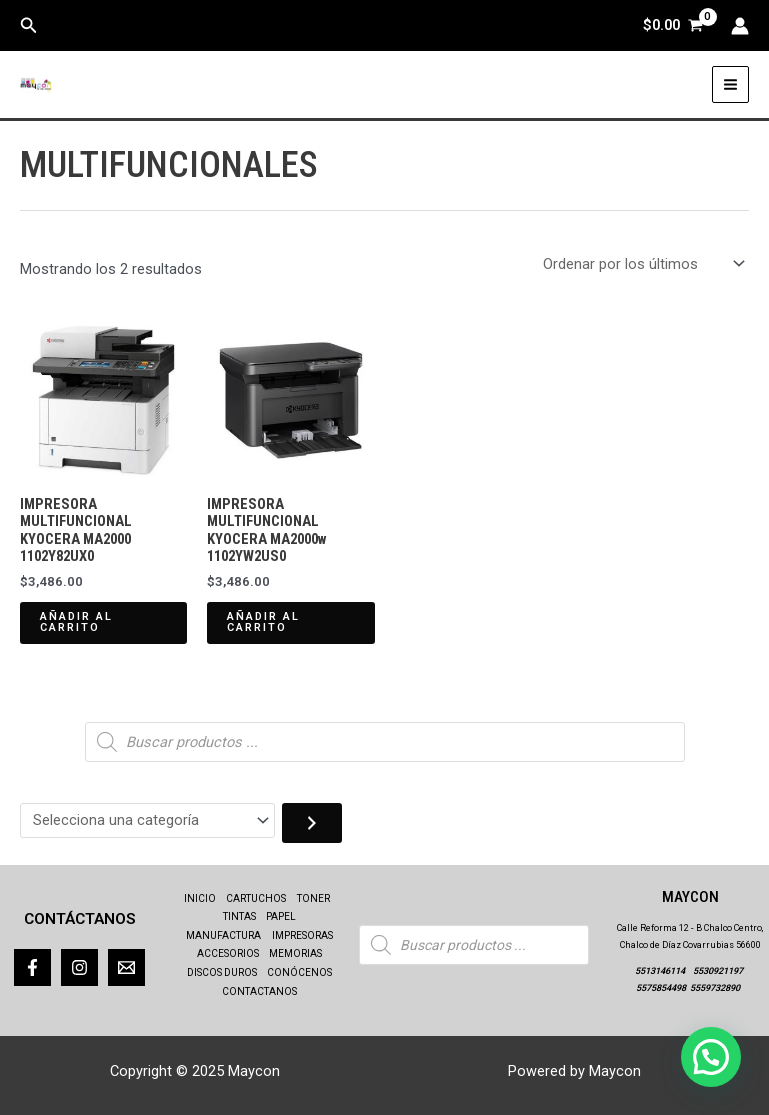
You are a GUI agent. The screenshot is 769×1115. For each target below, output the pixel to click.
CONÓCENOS (299, 972)
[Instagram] (79, 967)
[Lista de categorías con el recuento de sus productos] (147, 820)
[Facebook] (32, 967)
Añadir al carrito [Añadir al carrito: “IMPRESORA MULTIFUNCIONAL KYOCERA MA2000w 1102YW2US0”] (263, 622)
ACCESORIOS (228, 953)
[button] (29, 25)
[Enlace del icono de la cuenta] (740, 26)
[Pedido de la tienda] (642, 264)
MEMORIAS (295, 953)
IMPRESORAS (302, 935)
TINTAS (239, 916)
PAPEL (281, 916)
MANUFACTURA (223, 935)
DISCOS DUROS (222, 972)
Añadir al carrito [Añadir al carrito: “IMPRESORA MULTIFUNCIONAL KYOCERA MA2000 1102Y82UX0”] (76, 622)
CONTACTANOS (259, 991)
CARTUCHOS (256, 898)
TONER (313, 898)
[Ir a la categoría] (312, 823)
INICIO (200, 898)
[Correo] (126, 967)
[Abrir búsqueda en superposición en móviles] (385, 742)
